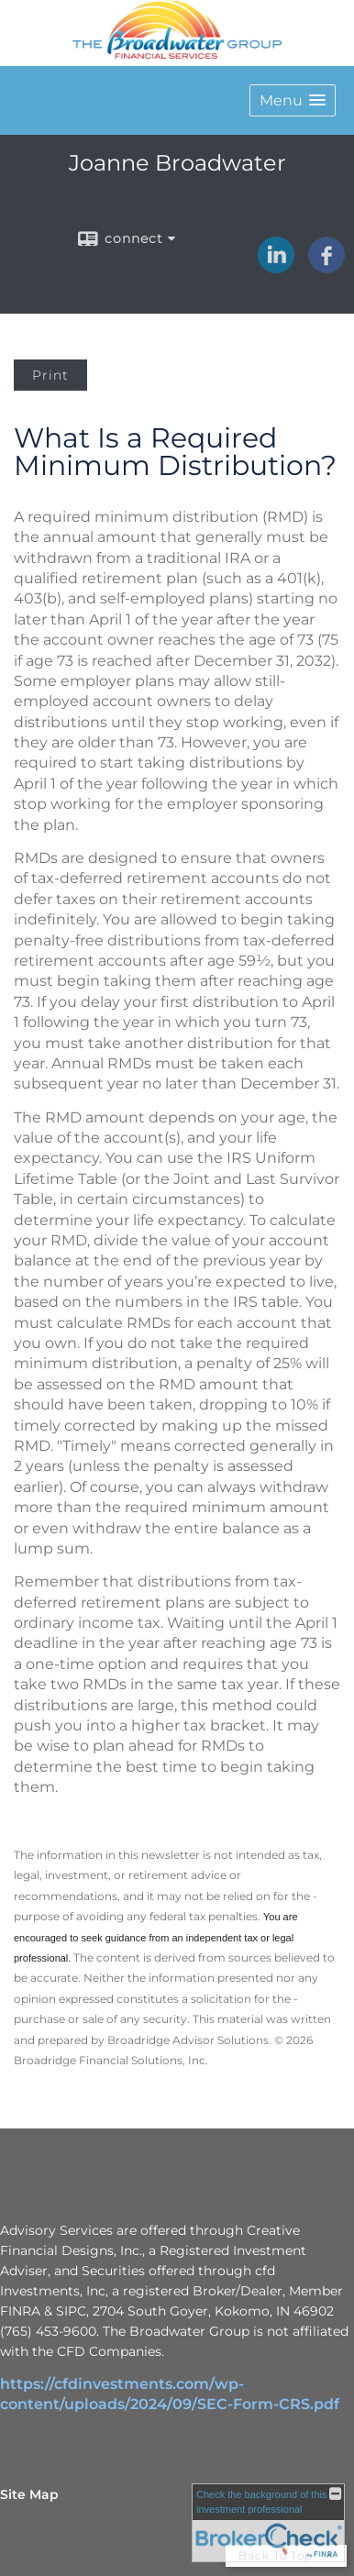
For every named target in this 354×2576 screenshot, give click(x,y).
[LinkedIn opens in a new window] (276, 267)
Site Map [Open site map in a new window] (29, 2494)
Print (50, 375)
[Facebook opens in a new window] (326, 267)
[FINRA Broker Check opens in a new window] (268, 2522)
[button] (292, 100)
